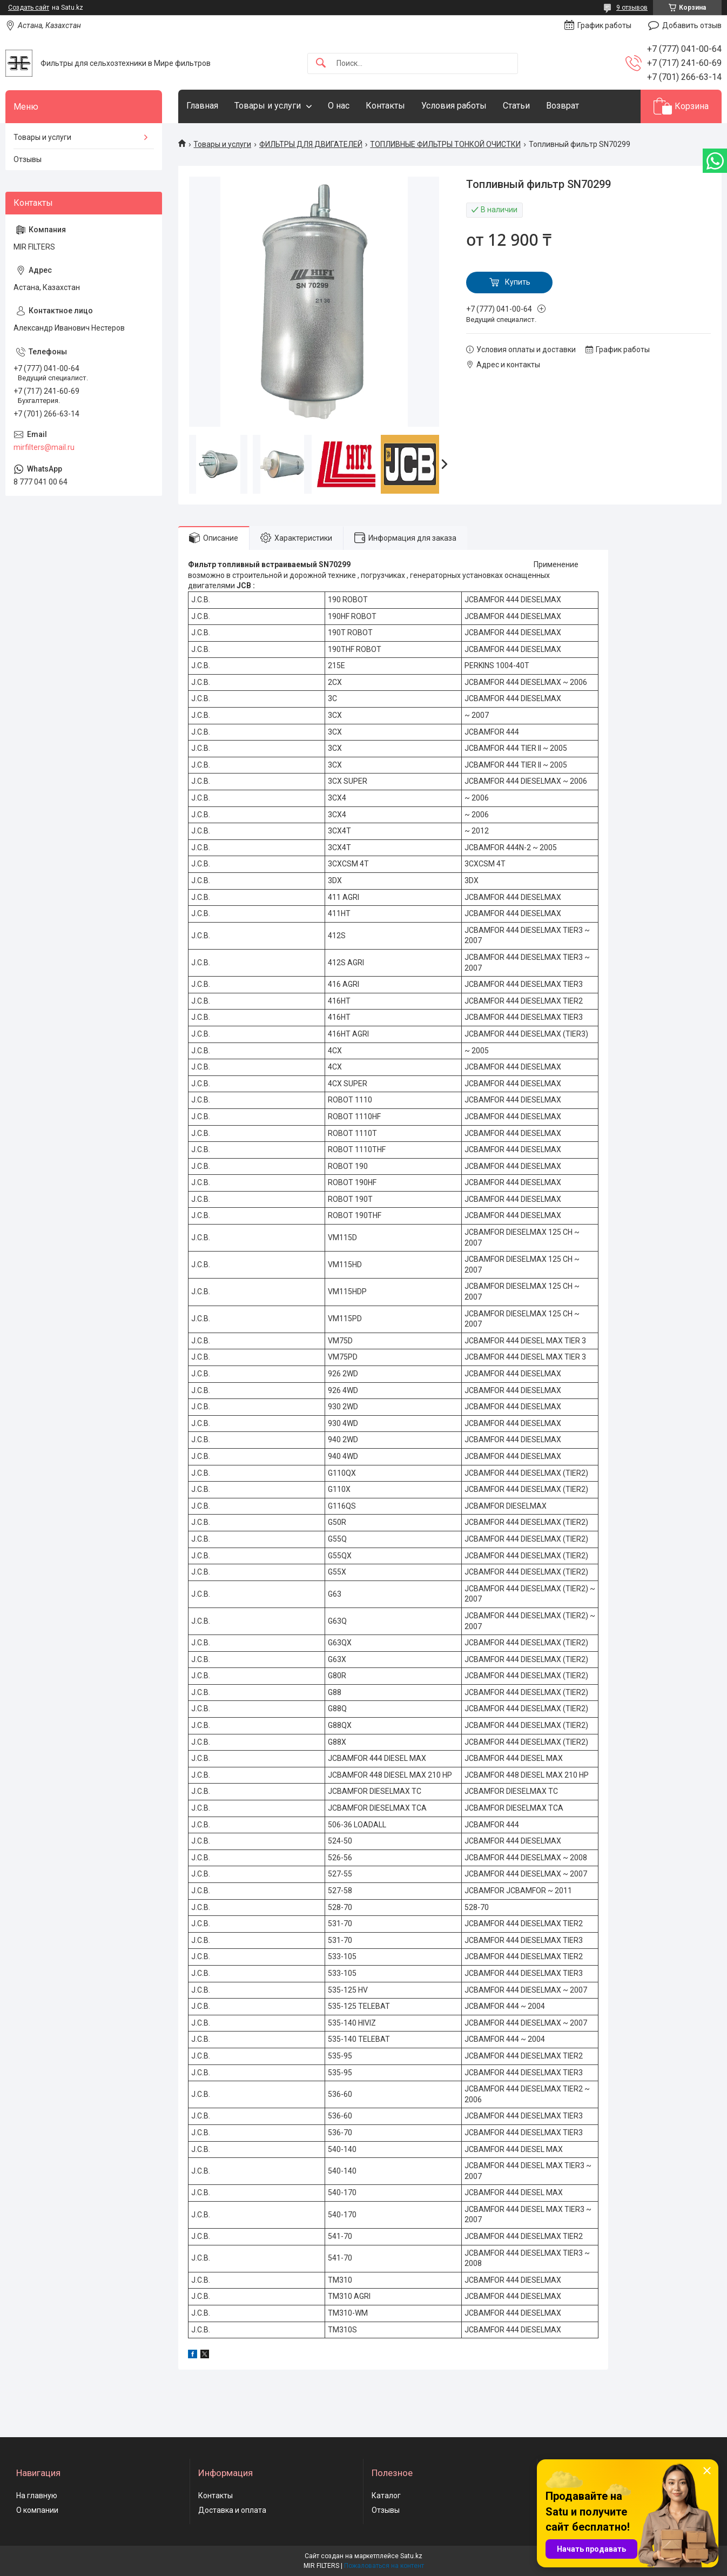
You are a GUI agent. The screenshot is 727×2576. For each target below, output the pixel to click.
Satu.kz (411, 2556)
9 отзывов (632, 7)
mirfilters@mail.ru (44, 447)
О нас (338, 105)
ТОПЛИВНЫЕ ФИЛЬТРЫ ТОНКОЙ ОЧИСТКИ (445, 144)
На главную (36, 2495)
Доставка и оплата (232, 2510)
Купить (517, 282)
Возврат (562, 105)
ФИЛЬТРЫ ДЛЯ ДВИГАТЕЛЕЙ (310, 144)
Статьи (516, 105)
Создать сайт (28, 7)
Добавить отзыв (692, 25)
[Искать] (320, 63)
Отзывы (28, 159)
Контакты (385, 105)
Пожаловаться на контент (384, 2566)
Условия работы (454, 105)
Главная (202, 105)
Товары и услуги (267, 105)
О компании (37, 2510)
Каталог (386, 2495)
